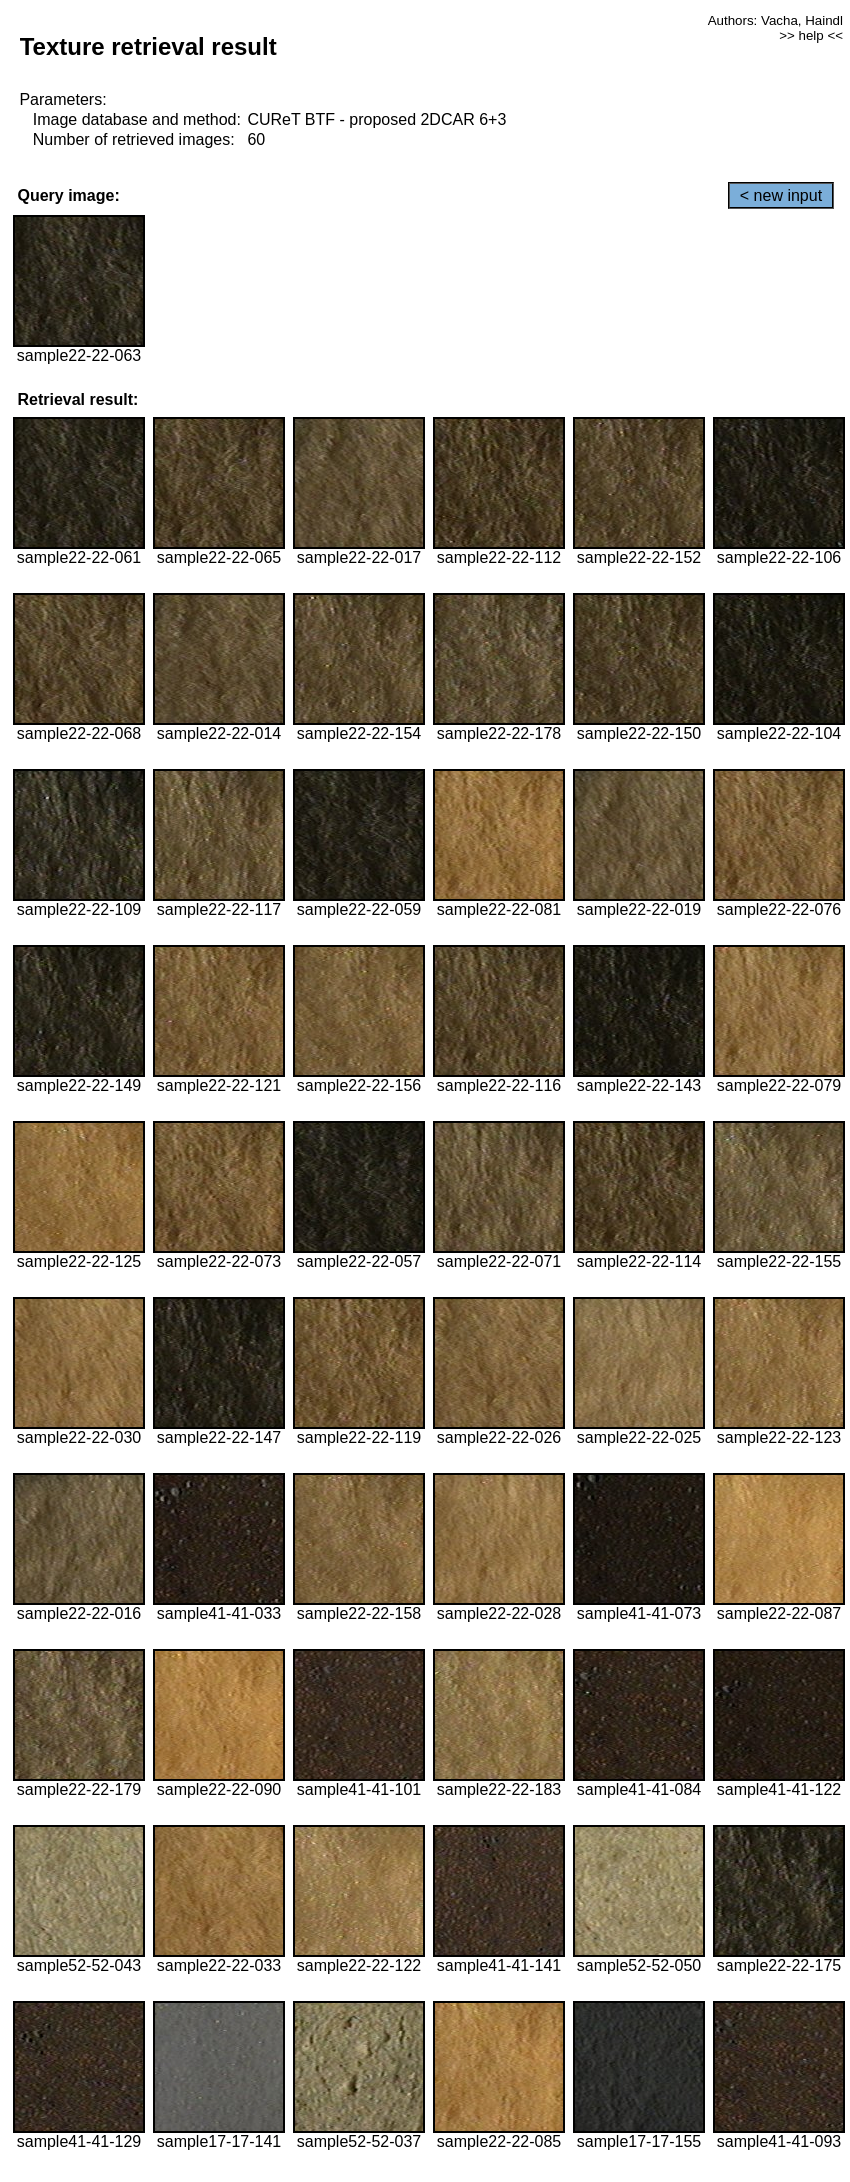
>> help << (811, 35)
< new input (781, 195)
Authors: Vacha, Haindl (775, 20)
